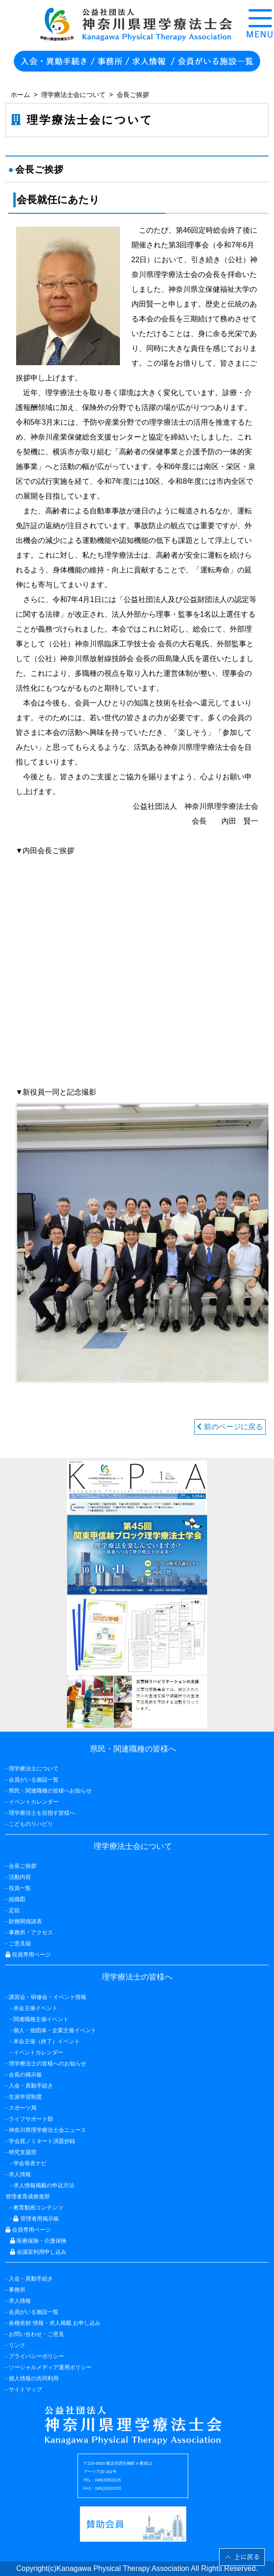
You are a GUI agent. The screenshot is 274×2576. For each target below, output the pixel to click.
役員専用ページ (28, 1954)
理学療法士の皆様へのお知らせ (47, 2063)
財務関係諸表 (25, 1921)
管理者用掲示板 (36, 2218)
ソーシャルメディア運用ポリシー (50, 2367)
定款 (14, 1910)
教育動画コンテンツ (38, 2207)
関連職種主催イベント (41, 2019)
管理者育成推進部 (28, 2196)
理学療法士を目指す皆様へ (42, 1813)
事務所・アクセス (31, 1932)
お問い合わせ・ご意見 (36, 2334)
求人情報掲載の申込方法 (43, 2185)
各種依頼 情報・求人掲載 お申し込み (55, 2323)
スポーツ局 (22, 2108)
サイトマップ (25, 2389)
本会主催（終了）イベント (46, 2041)
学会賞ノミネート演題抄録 (42, 2141)
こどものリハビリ (31, 1824)
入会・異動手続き (31, 2278)
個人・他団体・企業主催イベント (54, 2030)
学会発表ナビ (30, 2163)
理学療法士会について (73, 94)
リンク (17, 2345)
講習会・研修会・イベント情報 (47, 1997)
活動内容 (20, 1877)
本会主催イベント (35, 2008)
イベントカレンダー (34, 1802)
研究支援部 (22, 2152)
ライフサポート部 (31, 2119)
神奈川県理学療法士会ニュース (47, 2130)
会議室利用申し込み (38, 2252)
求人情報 (20, 2301)
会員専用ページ (28, 2230)
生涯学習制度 (25, 2097)
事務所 (17, 2290)
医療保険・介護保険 (38, 2241)
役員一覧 (20, 1888)
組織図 (17, 1899)
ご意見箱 (20, 1943)
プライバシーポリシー (36, 2356)
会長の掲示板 (25, 2074)
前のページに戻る (229, 1427)
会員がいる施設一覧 (34, 2312)
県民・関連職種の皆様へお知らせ (50, 1791)
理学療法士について (34, 1768)
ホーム (20, 94)
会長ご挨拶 (22, 1866)
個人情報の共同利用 (34, 2378)
